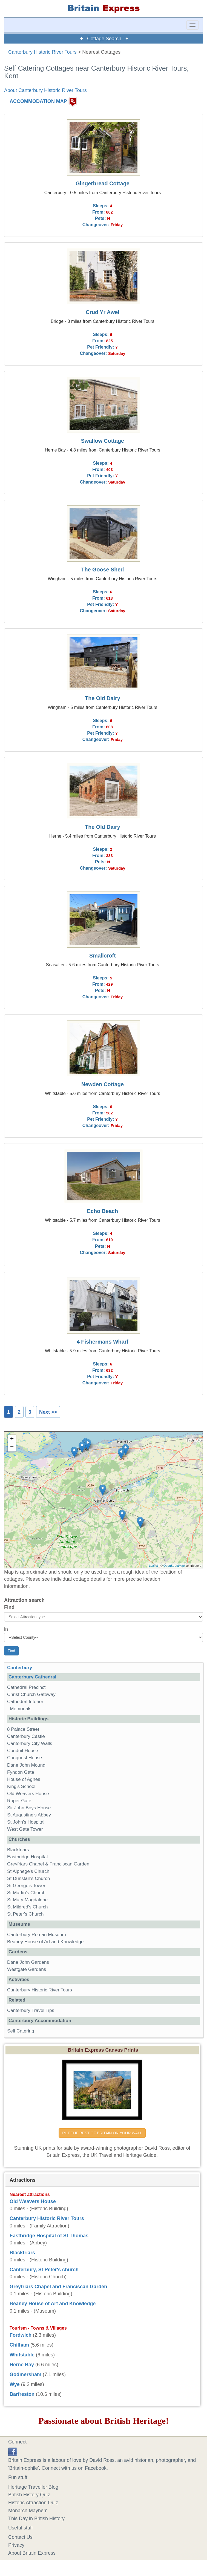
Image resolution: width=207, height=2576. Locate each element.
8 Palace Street (23, 1729)
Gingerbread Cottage (103, 183)
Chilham (19, 2345)
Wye (15, 2384)
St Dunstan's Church (28, 1878)
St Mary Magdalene (27, 1899)
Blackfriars (18, 1849)
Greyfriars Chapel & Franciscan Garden (48, 1864)
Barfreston (22, 2394)
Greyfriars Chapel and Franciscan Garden (58, 2286)
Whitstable (22, 2355)
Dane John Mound (26, 1765)
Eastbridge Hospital (27, 1856)
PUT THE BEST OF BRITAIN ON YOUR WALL (102, 2133)
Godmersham (25, 2374)
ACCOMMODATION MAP (38, 101)
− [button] (12, 1447)
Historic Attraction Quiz (33, 2502)
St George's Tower (26, 1885)
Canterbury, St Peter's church (44, 2269)
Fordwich (20, 2335)
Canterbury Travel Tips (30, 2010)
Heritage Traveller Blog (33, 2487)
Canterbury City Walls (29, 1743)
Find (9, 1607)
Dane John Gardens (28, 1962)
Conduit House (22, 1750)
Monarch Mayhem (28, 2510)
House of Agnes (23, 1779)
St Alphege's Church (28, 1871)
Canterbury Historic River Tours (42, 52)
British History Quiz (29, 2494)
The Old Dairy (102, 698)
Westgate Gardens (26, 1969)
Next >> (48, 1412)
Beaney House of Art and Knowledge (45, 1941)
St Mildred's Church (27, 1907)
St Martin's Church (26, 1892)
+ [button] (12, 1439)
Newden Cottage (102, 1084)
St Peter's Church (25, 1914)
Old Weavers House (28, 1793)
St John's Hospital (25, 1822)
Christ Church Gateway (31, 1694)
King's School (21, 1786)
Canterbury (19, 1667)
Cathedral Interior (25, 1701)
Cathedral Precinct (26, 1687)
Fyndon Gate (20, 1772)
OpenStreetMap (174, 1565)
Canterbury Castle (26, 1736)
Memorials (20, 1708)
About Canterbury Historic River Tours (45, 90)
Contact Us (20, 2537)
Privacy (16, 2545)
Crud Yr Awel (102, 312)
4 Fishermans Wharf (102, 1342)
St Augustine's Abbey (29, 1815)
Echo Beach (102, 1211)
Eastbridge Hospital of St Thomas (49, 2235)
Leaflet (153, 1565)
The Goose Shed (102, 570)
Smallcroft (102, 956)
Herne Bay (22, 2364)
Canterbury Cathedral (32, 1677)
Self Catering (20, 2031)
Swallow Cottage (102, 441)
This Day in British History (36, 2518)
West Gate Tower (25, 1829)
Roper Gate (19, 1800)
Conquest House (24, 1757)
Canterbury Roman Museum (36, 1934)
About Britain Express (32, 2553)
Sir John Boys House (29, 1807)
